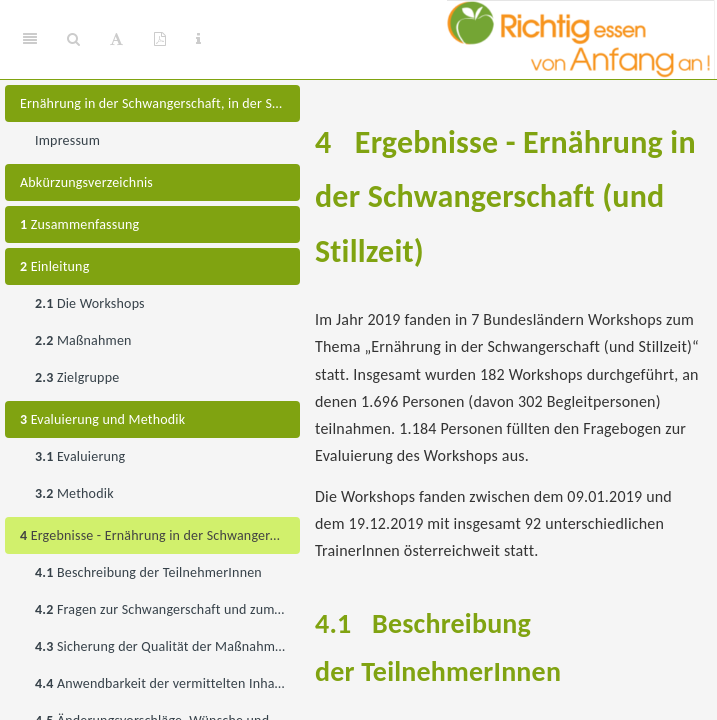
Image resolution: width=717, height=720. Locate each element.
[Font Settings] (116, 40)
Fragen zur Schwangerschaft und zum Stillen (167, 609)
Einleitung (54, 266)
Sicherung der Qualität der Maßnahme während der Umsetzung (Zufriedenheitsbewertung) (167, 646)
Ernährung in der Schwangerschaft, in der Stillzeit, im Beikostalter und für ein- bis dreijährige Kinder (160, 103)
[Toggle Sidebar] (30, 40)
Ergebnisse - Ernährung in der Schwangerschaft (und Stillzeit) (160, 535)
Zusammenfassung (79, 224)
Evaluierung (80, 456)
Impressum (67, 140)
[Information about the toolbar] (198, 40)
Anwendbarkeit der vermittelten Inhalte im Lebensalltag (167, 683)
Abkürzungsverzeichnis (86, 182)
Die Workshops (90, 303)
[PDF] (160, 40)
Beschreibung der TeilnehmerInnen (148, 572)
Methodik (74, 493)
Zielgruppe (77, 377)
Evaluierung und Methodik (102, 419)
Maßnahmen (83, 340)
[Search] (73, 40)
